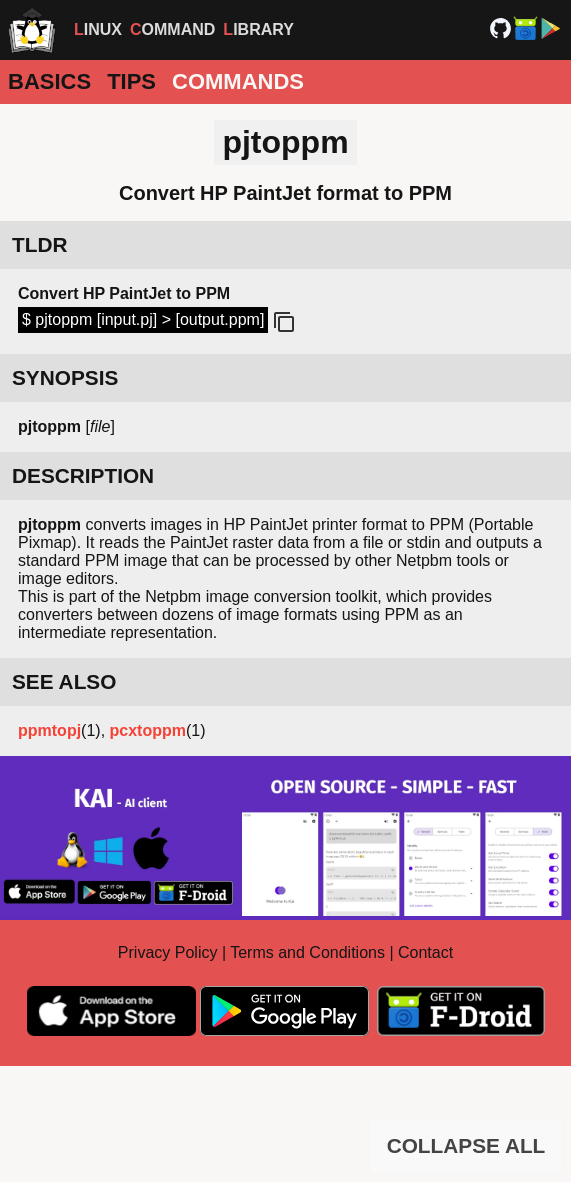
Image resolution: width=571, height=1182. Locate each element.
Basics (49, 81)
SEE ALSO (64, 681)
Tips (131, 81)
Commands (238, 81)
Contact (425, 952)
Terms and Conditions (307, 952)
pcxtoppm (148, 730)
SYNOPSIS (65, 377)
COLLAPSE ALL (466, 1145)
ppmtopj (49, 730)
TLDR (39, 244)
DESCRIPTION (83, 475)
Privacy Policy (168, 952)
